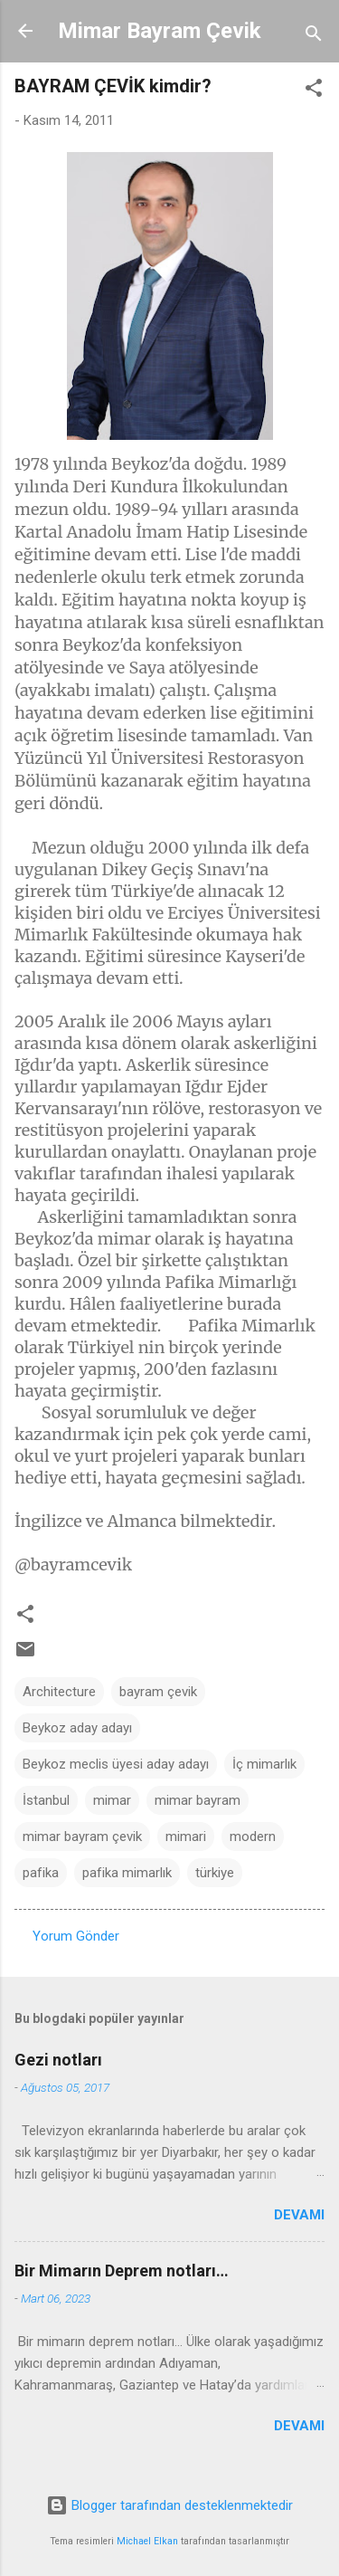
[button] (314, 91)
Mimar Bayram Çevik (159, 30)
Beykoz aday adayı (77, 1728)
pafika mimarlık (127, 1873)
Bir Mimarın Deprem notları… (121, 2270)
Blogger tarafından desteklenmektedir (169, 2505)
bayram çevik (158, 1692)
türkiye (214, 1873)
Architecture (59, 1692)
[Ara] (314, 36)
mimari (185, 1836)
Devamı (299, 2215)
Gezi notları (58, 2059)
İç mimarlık (264, 1764)
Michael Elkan (147, 2541)
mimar (112, 1800)
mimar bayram (197, 1800)
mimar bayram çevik (82, 1836)
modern (253, 1836)
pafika (41, 1873)
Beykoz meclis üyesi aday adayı (116, 1764)
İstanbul (46, 1800)
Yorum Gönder (76, 1936)
